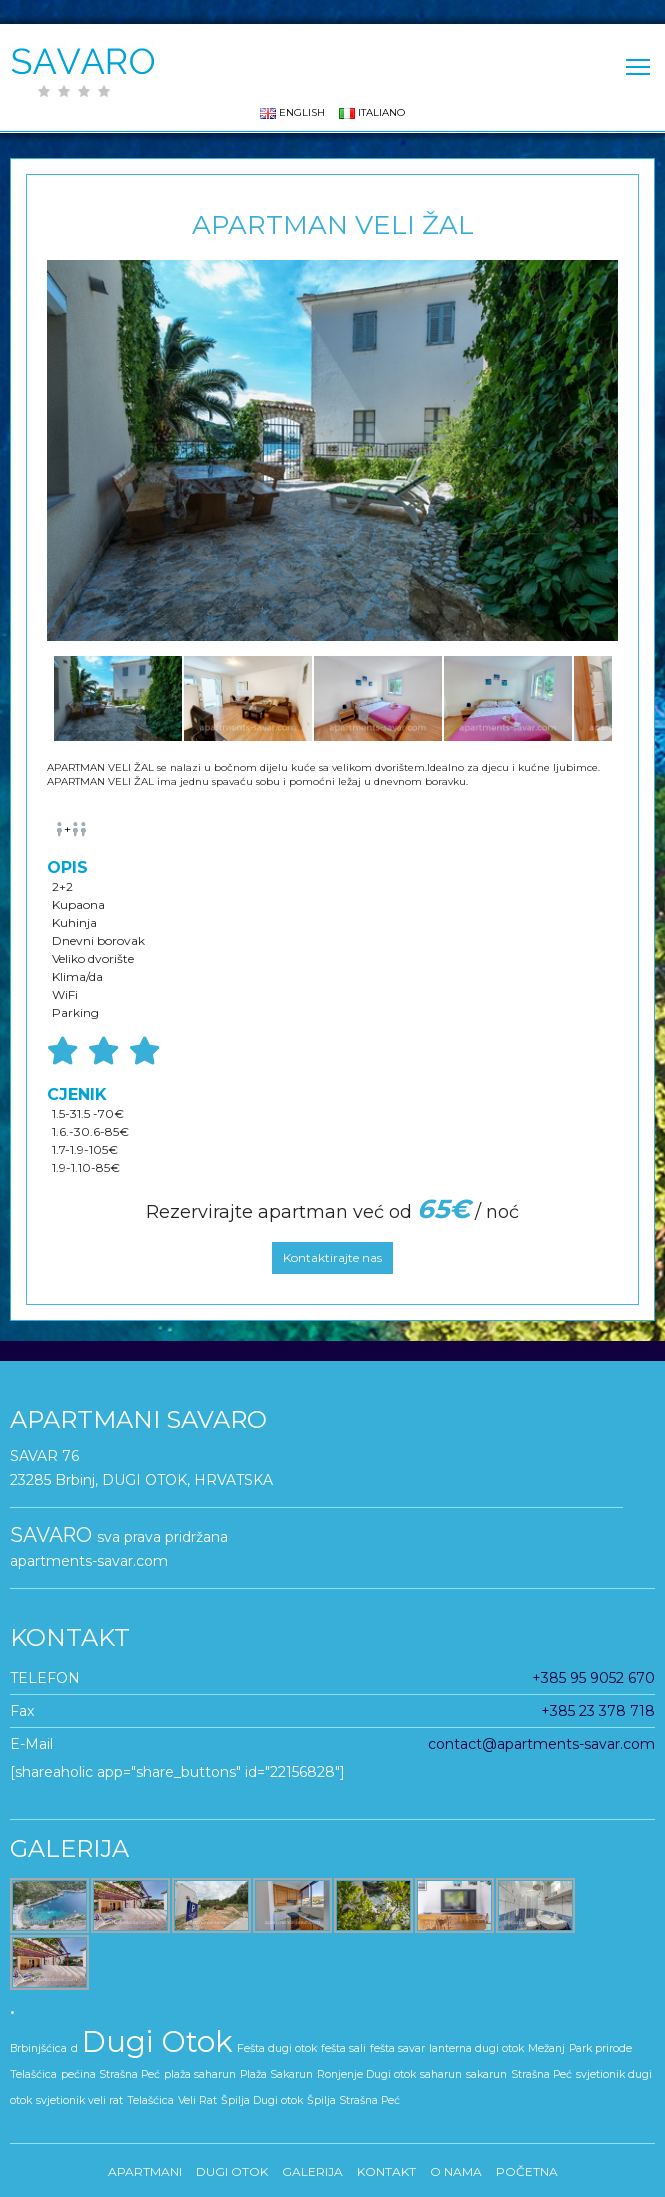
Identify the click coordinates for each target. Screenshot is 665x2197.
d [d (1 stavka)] (74, 2048)
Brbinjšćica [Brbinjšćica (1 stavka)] (38, 2048)
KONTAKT (386, 2171)
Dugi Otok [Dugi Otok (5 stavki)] (157, 2041)
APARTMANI (145, 2171)
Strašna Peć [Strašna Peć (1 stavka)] (541, 2074)
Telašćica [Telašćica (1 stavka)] (150, 2100)
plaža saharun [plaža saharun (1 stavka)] (200, 2074)
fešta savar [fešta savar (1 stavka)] (397, 2048)
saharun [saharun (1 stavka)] (441, 2074)
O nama (456, 2171)
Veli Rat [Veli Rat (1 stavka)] (197, 2100)
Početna (527, 2171)
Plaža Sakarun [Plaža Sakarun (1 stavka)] (276, 2074)
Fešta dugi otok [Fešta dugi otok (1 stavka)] (277, 2048)
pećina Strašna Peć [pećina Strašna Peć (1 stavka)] (110, 2074)
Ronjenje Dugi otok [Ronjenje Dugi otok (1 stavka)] (366, 2074)
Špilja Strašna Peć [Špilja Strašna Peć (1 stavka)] (353, 2100)
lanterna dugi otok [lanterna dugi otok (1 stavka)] (476, 2048)
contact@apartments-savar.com (541, 1744)
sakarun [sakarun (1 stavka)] (486, 2074)
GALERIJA (312, 2171)
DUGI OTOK (232, 2171)
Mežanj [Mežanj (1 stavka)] (546, 2048)
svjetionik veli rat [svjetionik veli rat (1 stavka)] (79, 2100)
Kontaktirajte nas (332, 1257)
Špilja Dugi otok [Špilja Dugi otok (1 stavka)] (262, 2100)
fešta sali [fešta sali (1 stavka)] (343, 2048)
